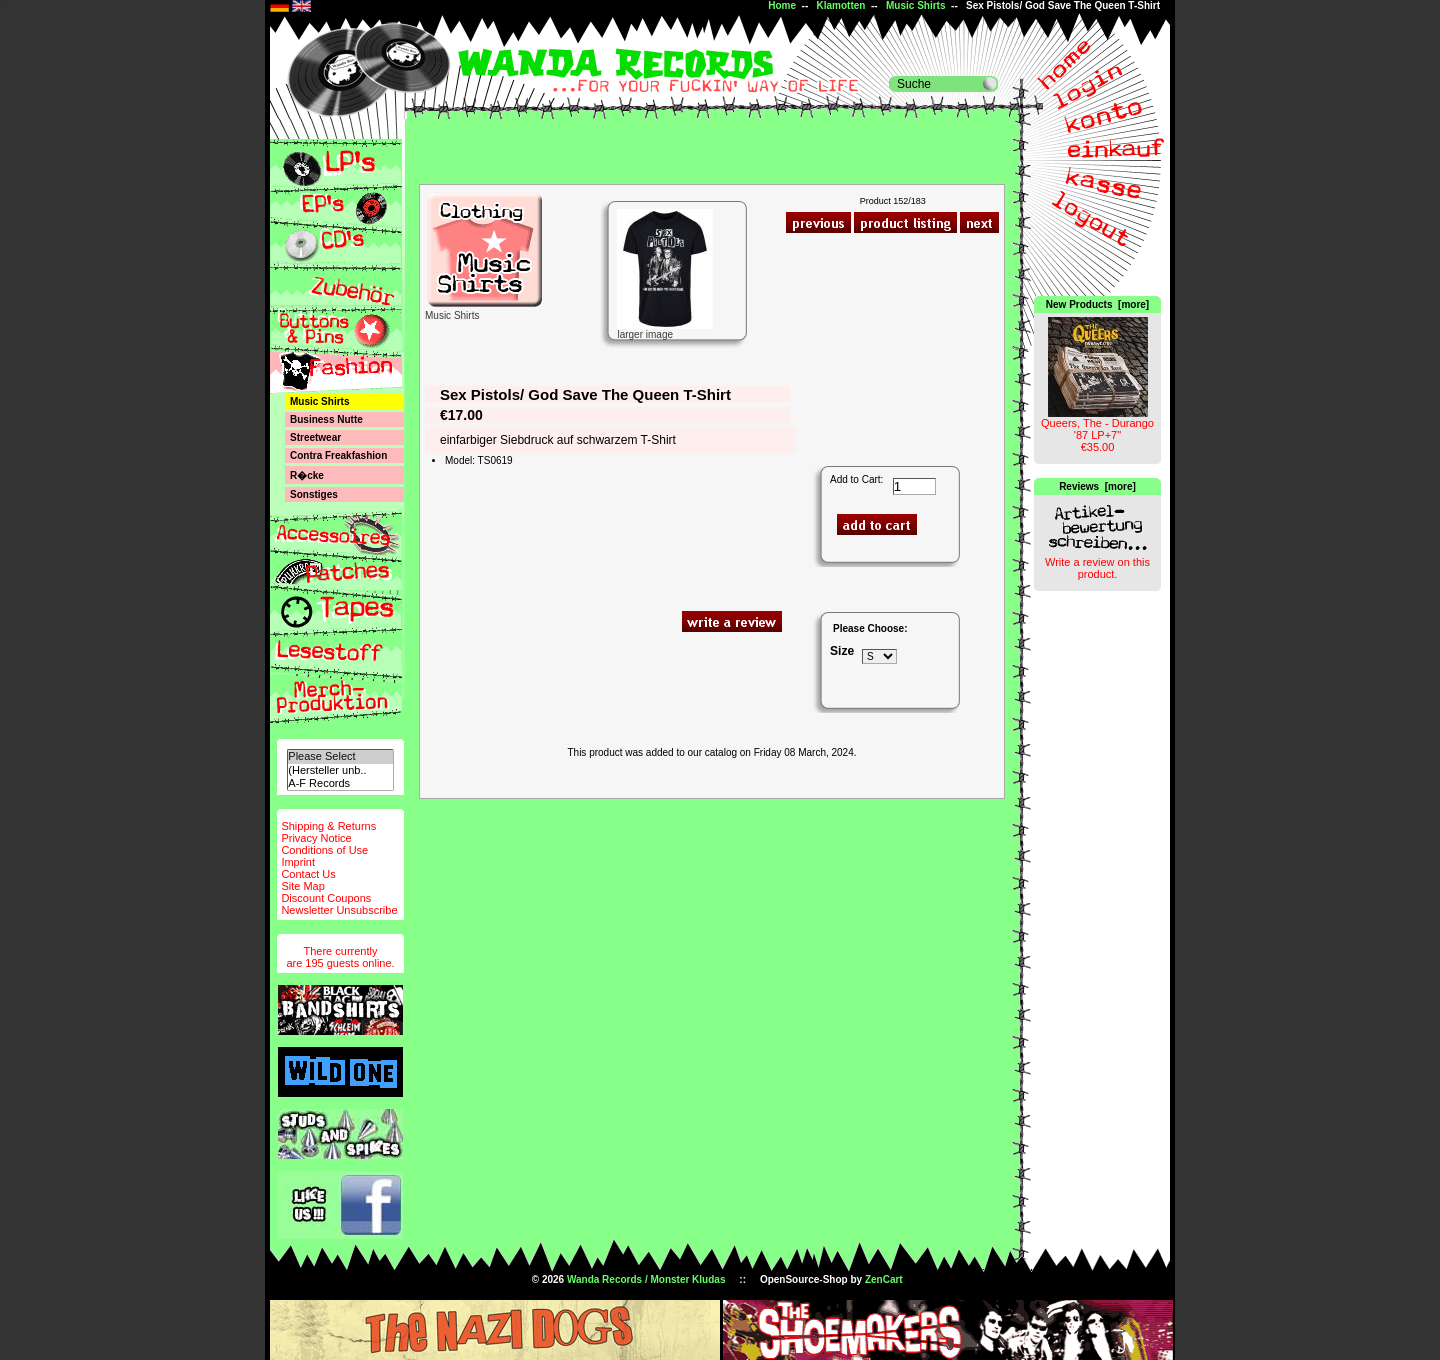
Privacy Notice (316, 838)
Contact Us (308, 874)
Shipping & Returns (328, 826)
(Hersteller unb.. (340, 770)
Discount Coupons (326, 898)
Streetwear (315, 437)
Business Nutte (326, 419)
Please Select (340, 756)
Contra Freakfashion (338, 455)
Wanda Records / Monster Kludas (646, 1279)
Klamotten (841, 5)
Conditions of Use (324, 850)
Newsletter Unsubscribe (339, 910)
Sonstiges (314, 494)
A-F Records (340, 783)
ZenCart (884, 1279)
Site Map (302, 886)
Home (782, 5)
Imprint (298, 862)
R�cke (307, 475)
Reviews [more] (1097, 486)
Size (842, 651)
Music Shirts (915, 5)
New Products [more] (1097, 304)
